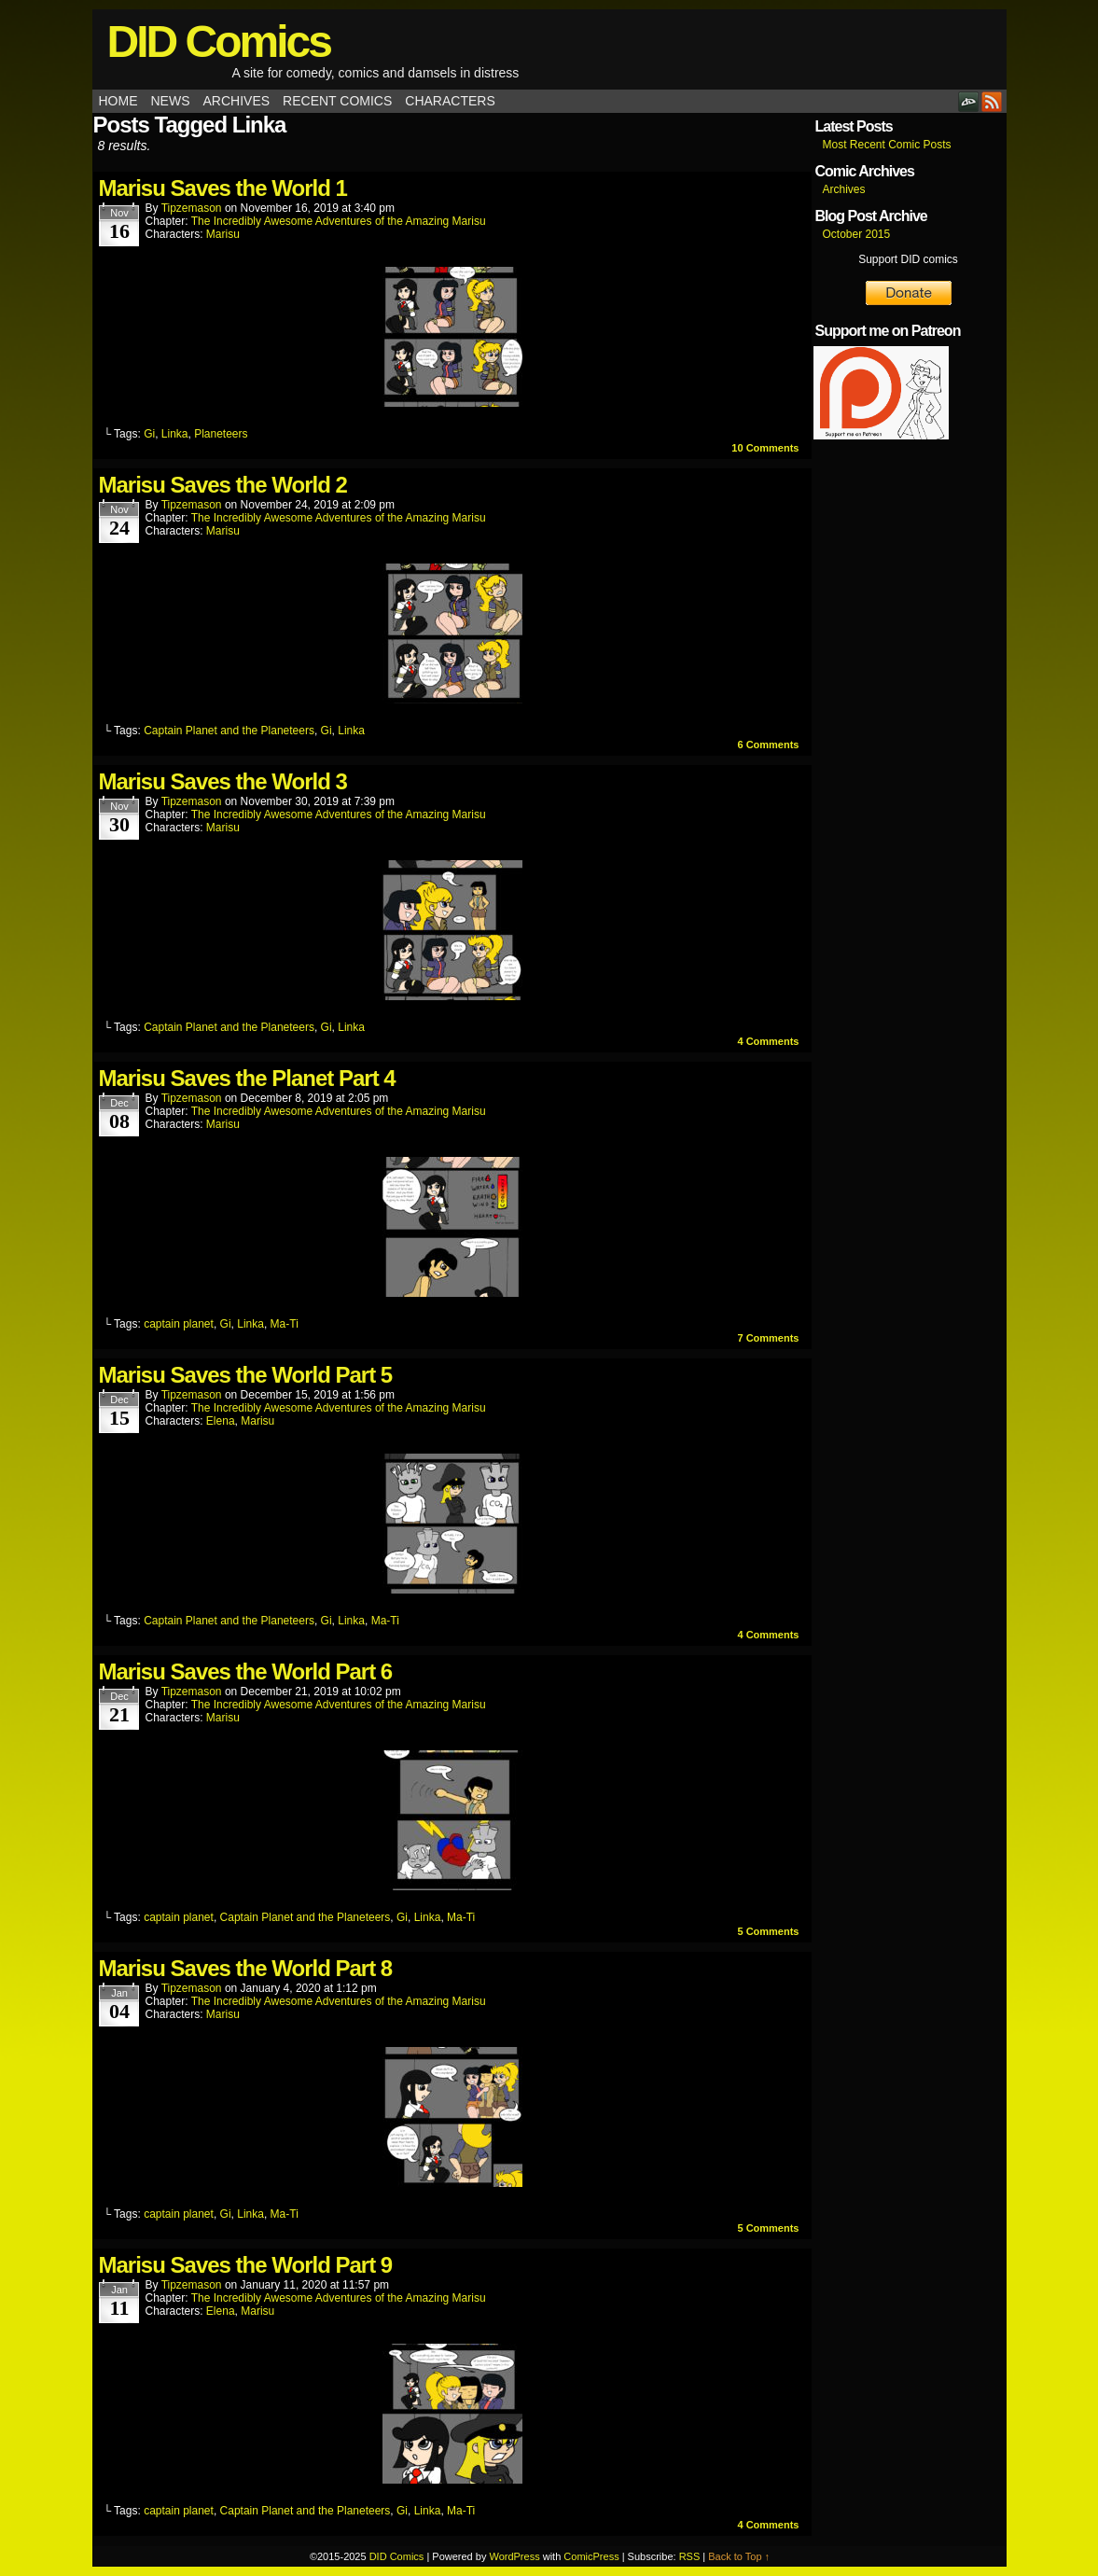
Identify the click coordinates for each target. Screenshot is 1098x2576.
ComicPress (590, 2556)
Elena (220, 1420)
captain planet (179, 1323)
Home (118, 100)
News (170, 100)
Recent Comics (337, 100)
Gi (149, 433)
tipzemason (191, 208)
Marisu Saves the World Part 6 (246, 1671)
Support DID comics (908, 259)
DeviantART (968, 101)
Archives (237, 100)
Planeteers (220, 433)
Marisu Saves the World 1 (223, 188)
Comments (765, 447)
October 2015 (857, 234)
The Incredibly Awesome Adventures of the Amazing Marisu (338, 221)
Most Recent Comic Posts (887, 144)
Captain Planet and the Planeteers (229, 730)
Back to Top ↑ (739, 2556)
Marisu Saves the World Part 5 (246, 1374)
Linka (174, 433)
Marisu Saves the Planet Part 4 (247, 1078)
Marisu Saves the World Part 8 (246, 1968)
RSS (992, 101)
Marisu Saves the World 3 (223, 781)
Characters (449, 100)
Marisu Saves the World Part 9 (246, 2264)
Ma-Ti (285, 1323)
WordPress (514, 2556)
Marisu (223, 234)
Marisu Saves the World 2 (223, 484)
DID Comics (218, 41)
